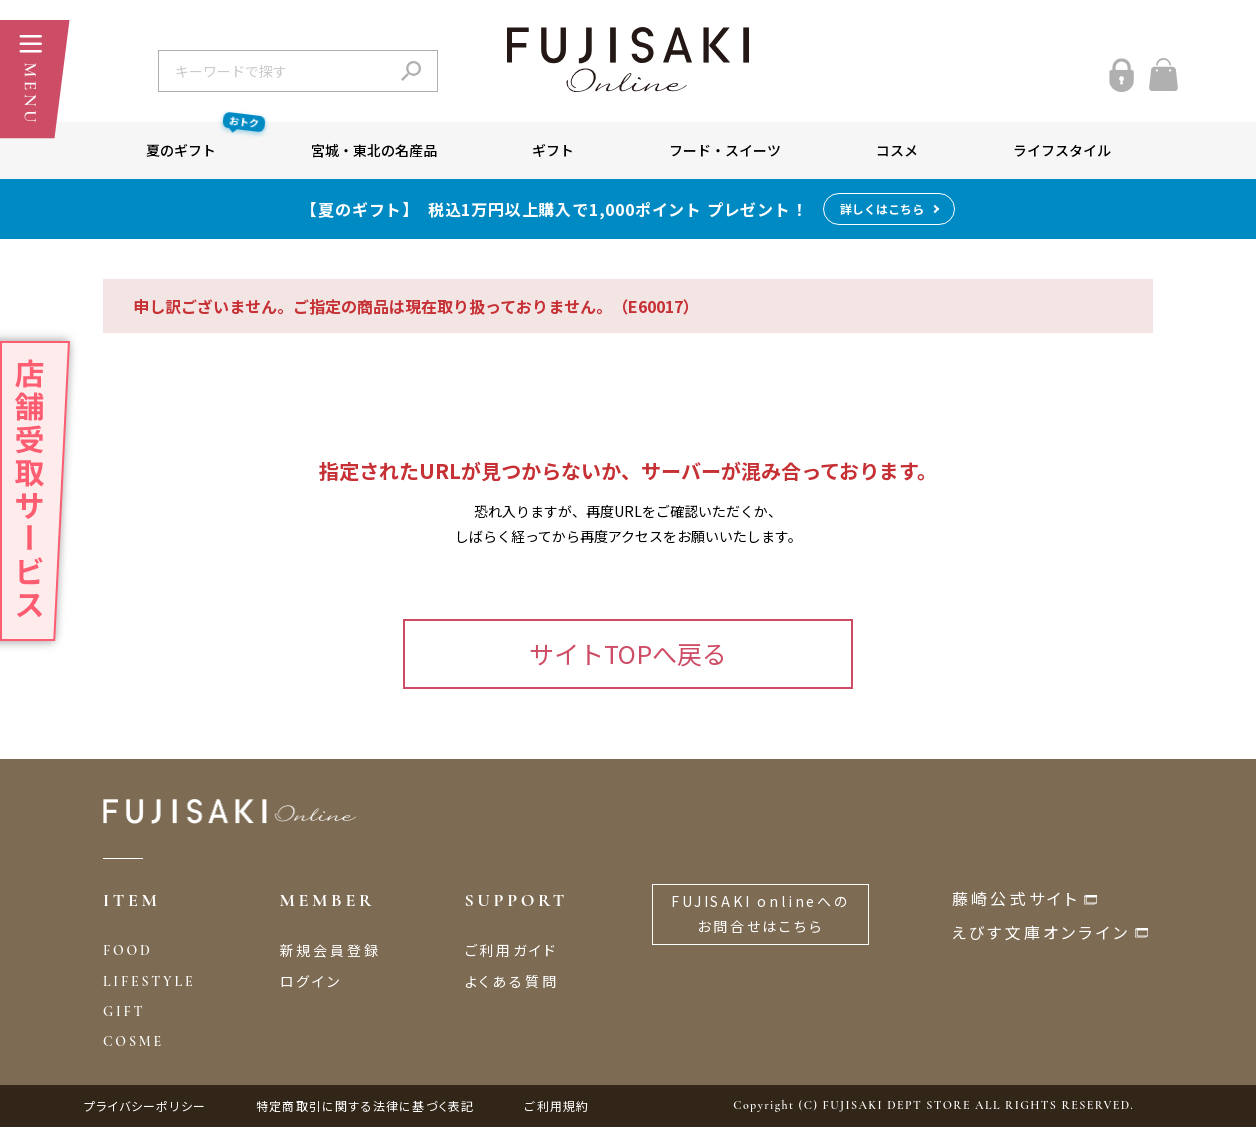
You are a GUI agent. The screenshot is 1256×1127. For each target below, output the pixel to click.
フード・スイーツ (725, 150)
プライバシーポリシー (145, 1105)
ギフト (553, 150)
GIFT (124, 1011)
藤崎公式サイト (1015, 898)
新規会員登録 (330, 950)
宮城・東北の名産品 (374, 150)
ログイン (311, 981)
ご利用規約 (556, 1105)
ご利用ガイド (511, 950)
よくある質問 (512, 981)
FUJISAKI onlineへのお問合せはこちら (760, 913)
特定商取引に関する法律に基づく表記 (365, 1105)
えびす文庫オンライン (1041, 932)
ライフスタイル (1062, 150)
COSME (133, 1041)
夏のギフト (205, 141)
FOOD (128, 950)
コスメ (897, 150)
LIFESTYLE (149, 981)
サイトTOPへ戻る (628, 653)
